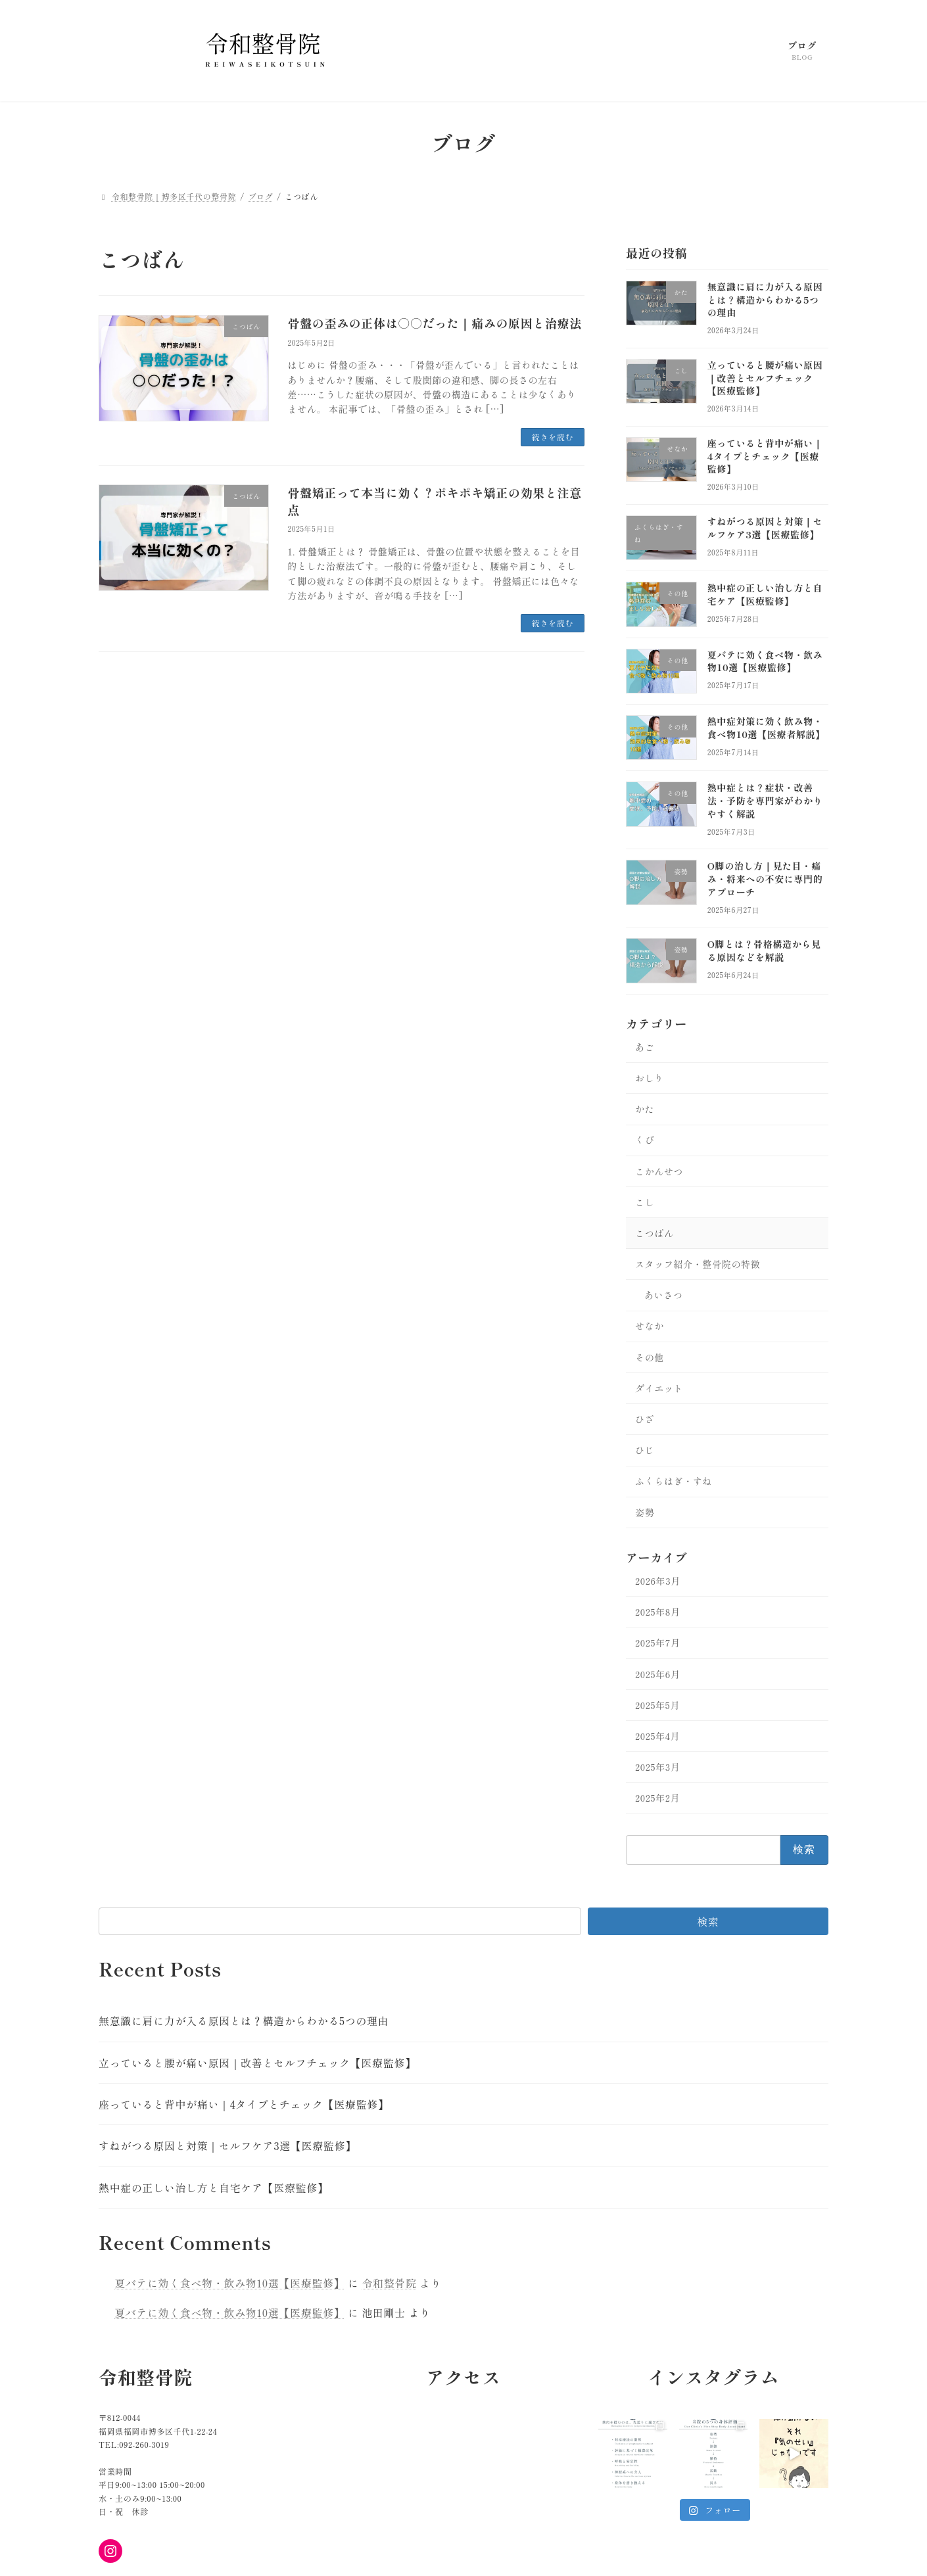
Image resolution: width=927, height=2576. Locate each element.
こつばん (654, 1233)
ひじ (644, 1450)
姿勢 (644, 1512)
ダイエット (659, 1388)
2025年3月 (657, 1766)
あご (644, 1047)
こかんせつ (659, 1171)
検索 (708, 1921)
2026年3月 (657, 1580)
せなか (649, 1326)
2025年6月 (657, 1674)
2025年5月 (657, 1705)
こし (644, 1202)
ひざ (644, 1419)
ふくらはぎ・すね (673, 1481)
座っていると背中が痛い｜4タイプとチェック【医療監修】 (765, 456)
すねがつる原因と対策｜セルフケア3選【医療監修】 (765, 528)
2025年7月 (657, 1643)
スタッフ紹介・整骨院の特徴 (697, 1264)
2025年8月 (657, 1612)
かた (644, 1109)
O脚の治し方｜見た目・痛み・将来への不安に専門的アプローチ (765, 879)
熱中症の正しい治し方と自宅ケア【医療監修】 (765, 595)
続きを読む (552, 436)
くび (644, 1140)
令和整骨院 (389, 2283)
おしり (649, 1078)
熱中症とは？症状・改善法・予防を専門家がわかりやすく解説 (765, 801)
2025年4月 (657, 1736)
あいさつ (663, 1295)
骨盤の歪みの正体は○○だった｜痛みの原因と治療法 (435, 322)
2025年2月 (657, 1798)
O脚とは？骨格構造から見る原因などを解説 (764, 951)
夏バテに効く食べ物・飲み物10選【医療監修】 (765, 661)
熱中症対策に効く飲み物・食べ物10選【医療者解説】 (766, 727)
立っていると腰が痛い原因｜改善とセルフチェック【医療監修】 (765, 377)
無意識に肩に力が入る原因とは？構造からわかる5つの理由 (765, 299)
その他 (649, 1357)
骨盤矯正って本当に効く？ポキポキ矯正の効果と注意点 (435, 500)
